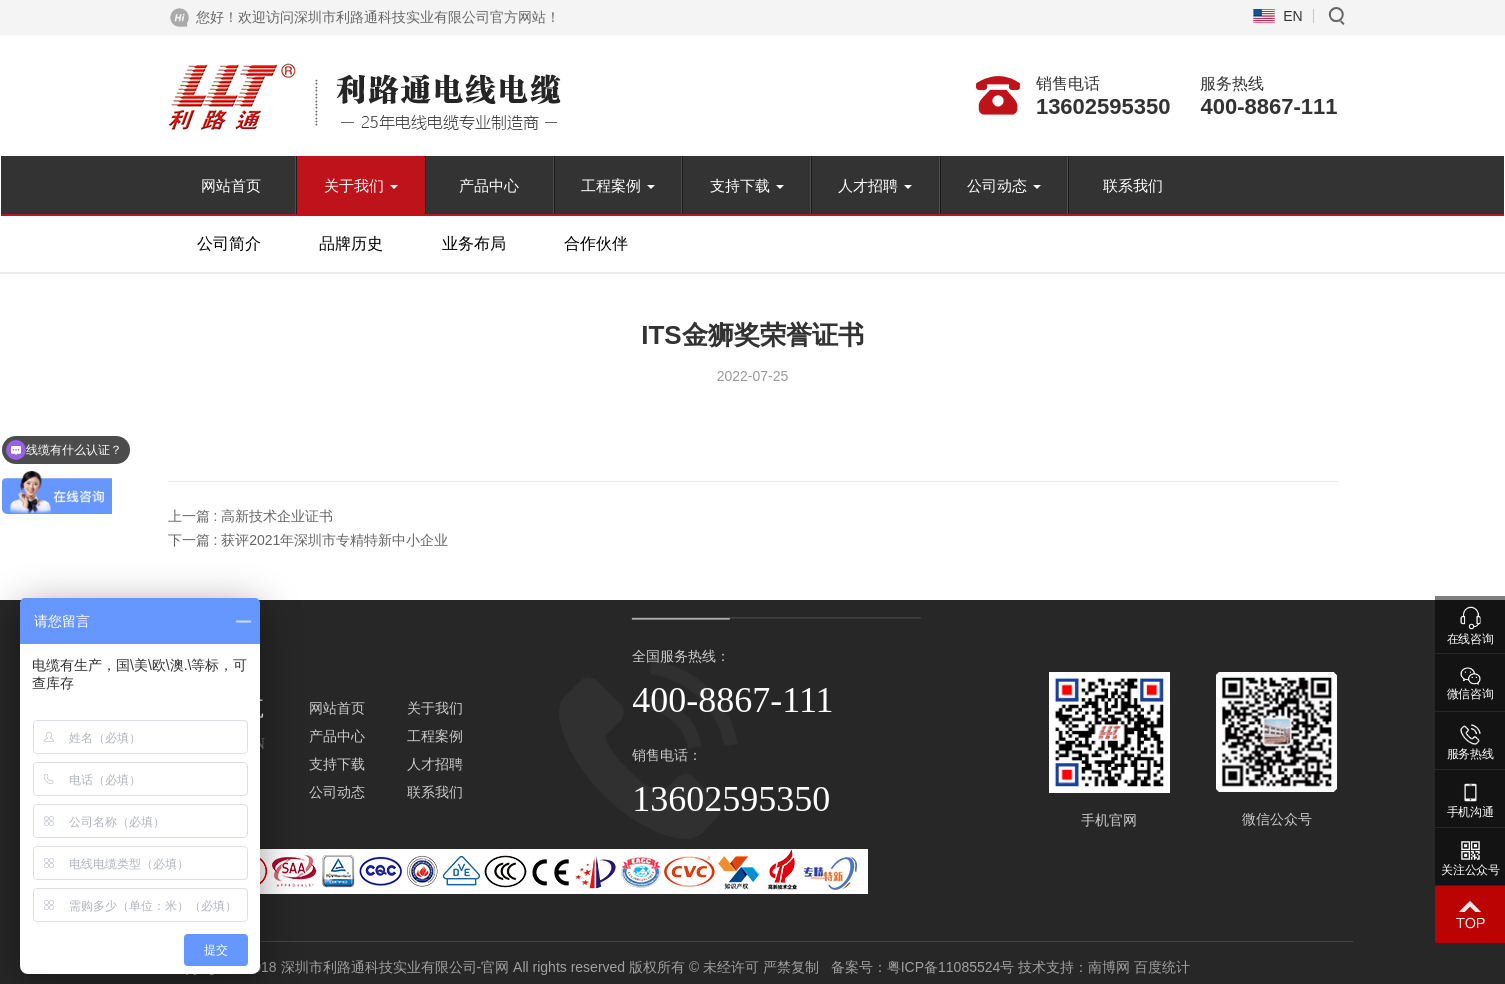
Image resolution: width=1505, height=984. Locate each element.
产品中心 (489, 185)
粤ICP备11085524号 (1104, 967)
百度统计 (1316, 967)
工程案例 (618, 185)
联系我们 (1133, 185)
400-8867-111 (1268, 106)
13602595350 (1103, 106)
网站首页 (231, 185)
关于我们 (361, 185)
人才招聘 (875, 185)
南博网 (1263, 967)
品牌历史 (351, 243)
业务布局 (474, 243)
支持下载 (747, 185)
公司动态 (1004, 185)
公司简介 (229, 243)
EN (1292, 16)
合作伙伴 (596, 243)
